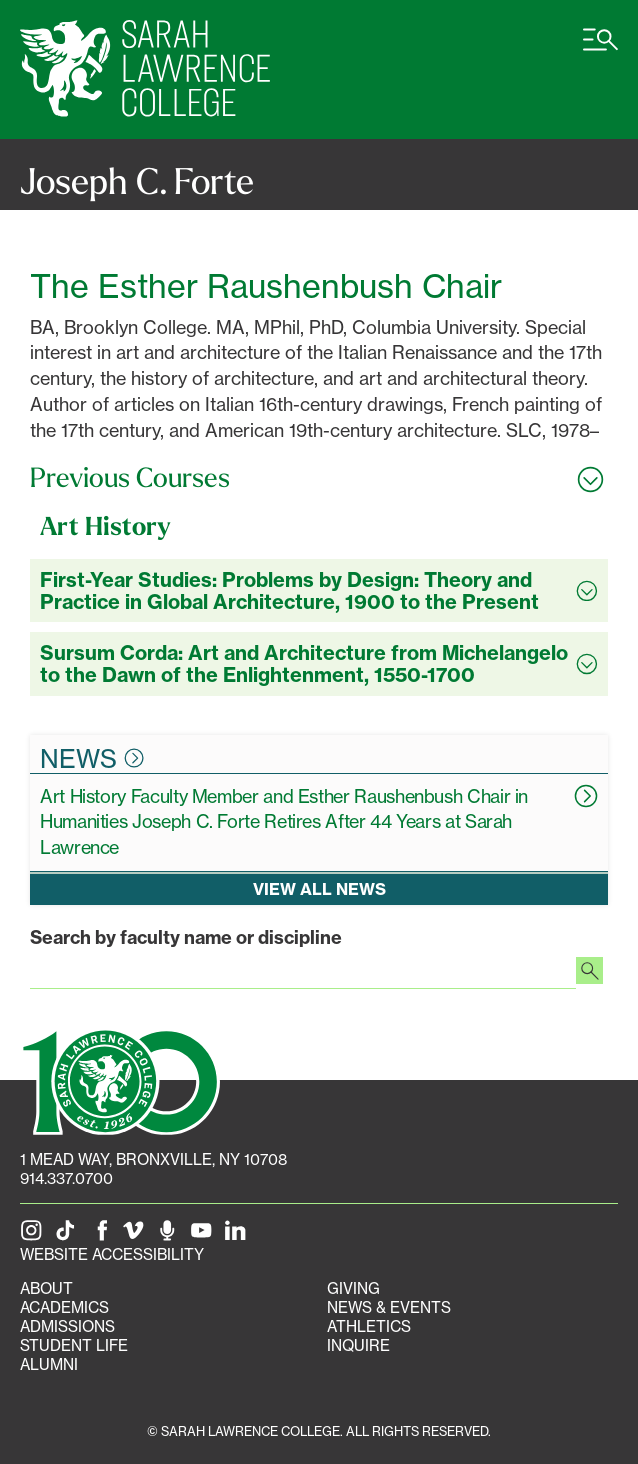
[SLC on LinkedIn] (239, 1235)
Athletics (369, 1326)
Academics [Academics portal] (64, 1307)
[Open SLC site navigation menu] (600, 50)
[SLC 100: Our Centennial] (120, 1079)
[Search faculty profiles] (589, 973)
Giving (353, 1288)
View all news (319, 889)
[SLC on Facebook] (103, 1235)
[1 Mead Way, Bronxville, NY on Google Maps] (153, 1159)
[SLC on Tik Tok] (69, 1235)
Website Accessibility (112, 1254)
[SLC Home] (145, 69)
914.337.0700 (66, 1178)
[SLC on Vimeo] (137, 1235)
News (92, 758)
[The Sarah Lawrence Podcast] (171, 1235)
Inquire (358, 1345)
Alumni (49, 1364)
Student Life (74, 1345)
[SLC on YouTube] (205, 1235)
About (46, 1288)
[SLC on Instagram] (35, 1235)
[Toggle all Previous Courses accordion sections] (319, 478)
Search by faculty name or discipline (186, 937)
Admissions (67, 1326)
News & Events (389, 1307)
